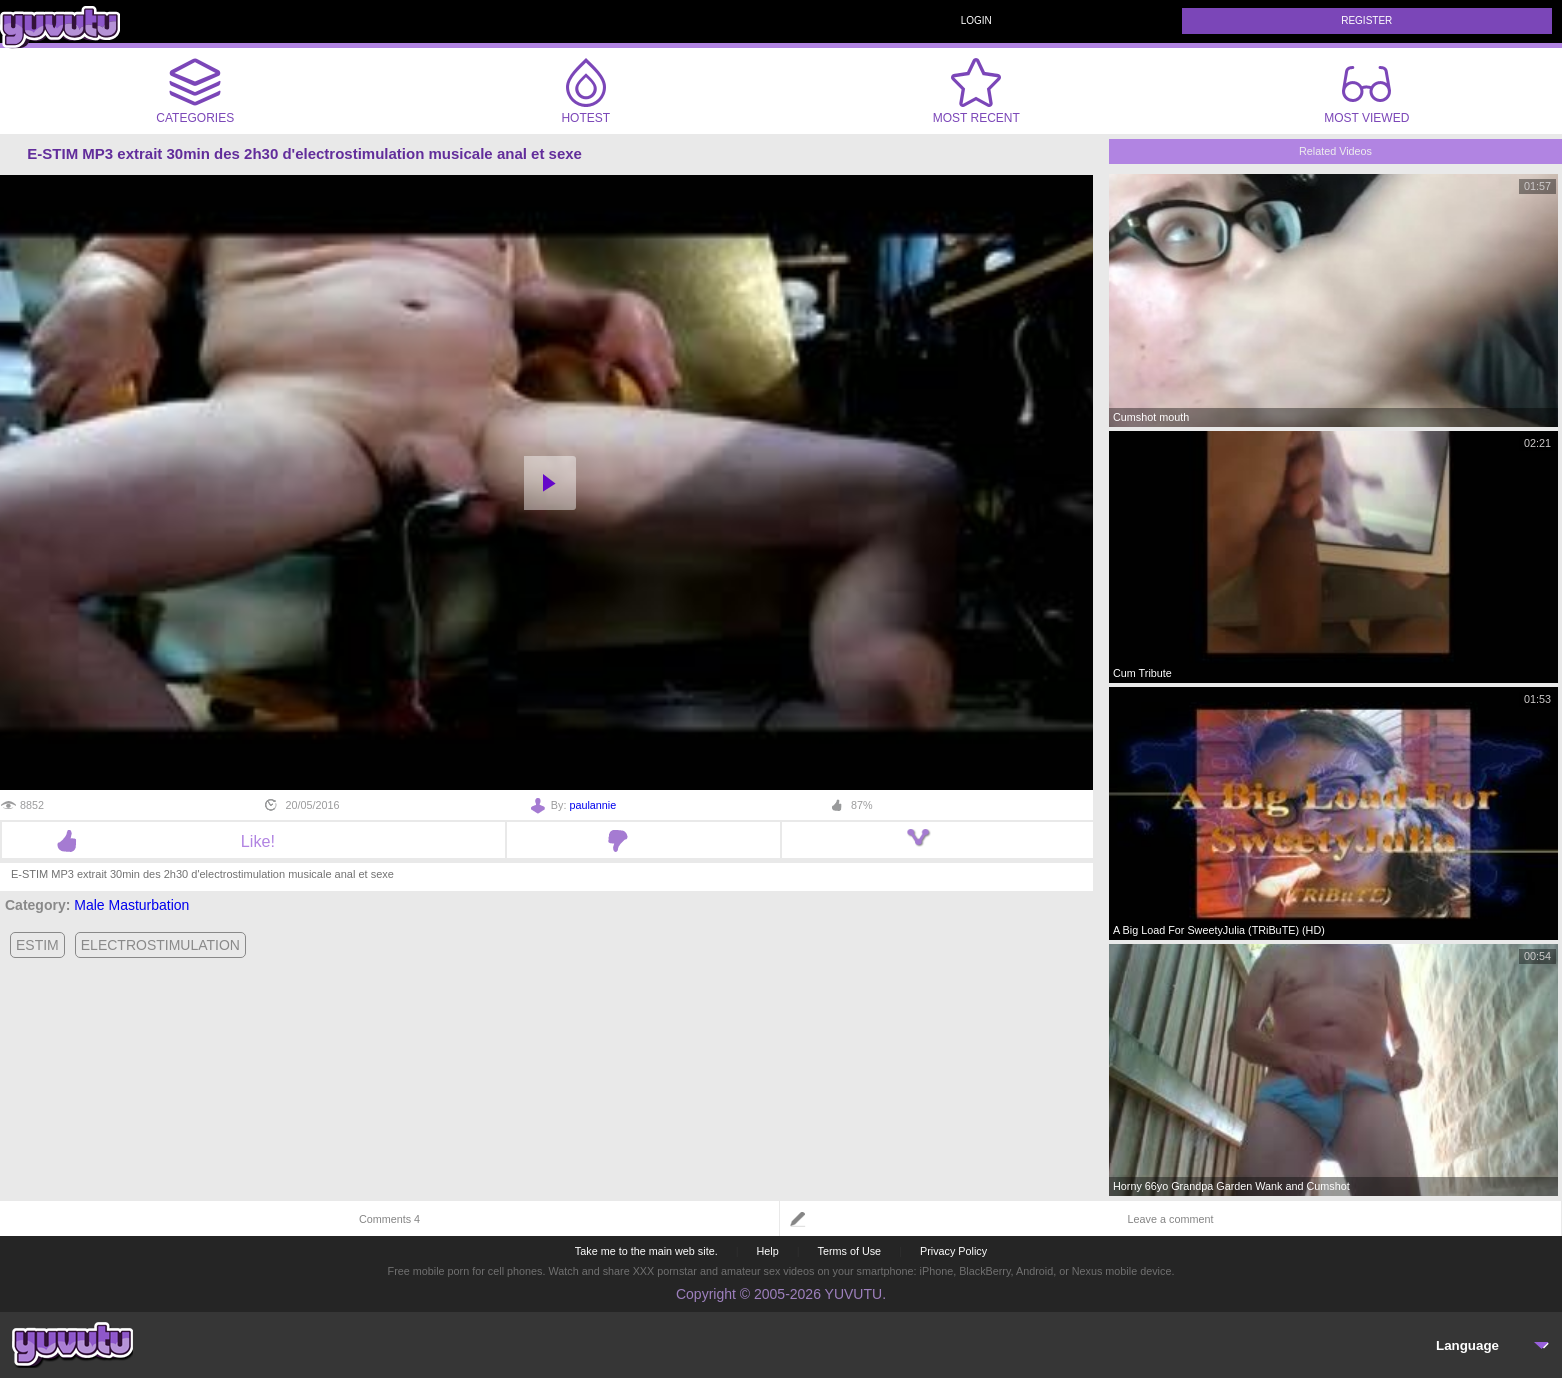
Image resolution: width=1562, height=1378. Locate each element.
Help (767, 1251)
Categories (195, 91)
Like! (253, 841)
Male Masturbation (131, 905)
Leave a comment (1171, 1219)
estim (37, 945)
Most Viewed (1366, 95)
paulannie (592, 805)
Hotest (586, 91)
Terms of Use (850, 1251)
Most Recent (976, 91)
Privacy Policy (953, 1251)
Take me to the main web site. (646, 1251)
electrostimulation (160, 945)
